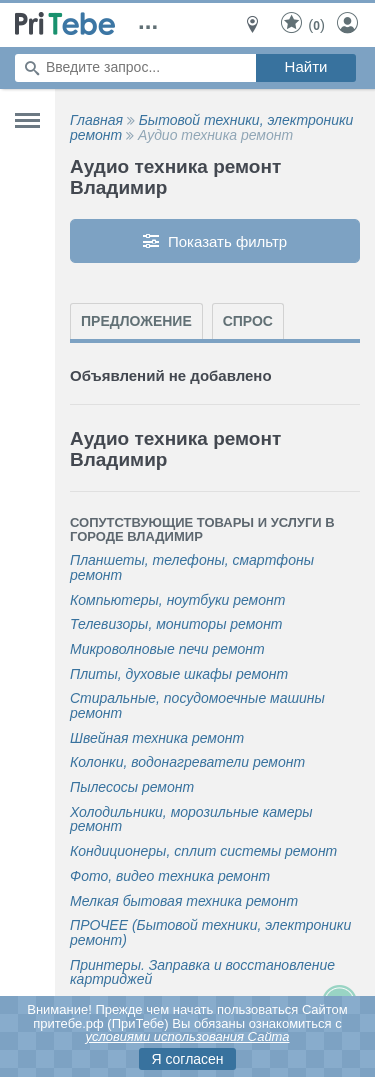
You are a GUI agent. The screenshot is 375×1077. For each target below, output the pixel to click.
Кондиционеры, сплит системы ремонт (203, 851)
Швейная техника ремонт (157, 738)
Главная (96, 120)
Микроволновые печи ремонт (167, 649)
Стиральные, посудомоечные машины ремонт (197, 705)
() (302, 24)
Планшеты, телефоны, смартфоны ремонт (192, 567)
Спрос (248, 321)
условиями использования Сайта (187, 1036)
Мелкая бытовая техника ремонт (184, 901)
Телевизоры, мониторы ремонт (176, 624)
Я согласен (187, 1059)
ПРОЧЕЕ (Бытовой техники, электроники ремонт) (210, 932)
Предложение (136, 321)
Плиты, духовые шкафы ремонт (179, 674)
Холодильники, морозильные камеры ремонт (191, 819)
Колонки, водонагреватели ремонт (187, 762)
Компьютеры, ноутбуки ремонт (177, 600)
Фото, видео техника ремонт (170, 876)
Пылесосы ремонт (132, 787)
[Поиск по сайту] (135, 68)
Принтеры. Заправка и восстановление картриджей (202, 972)
